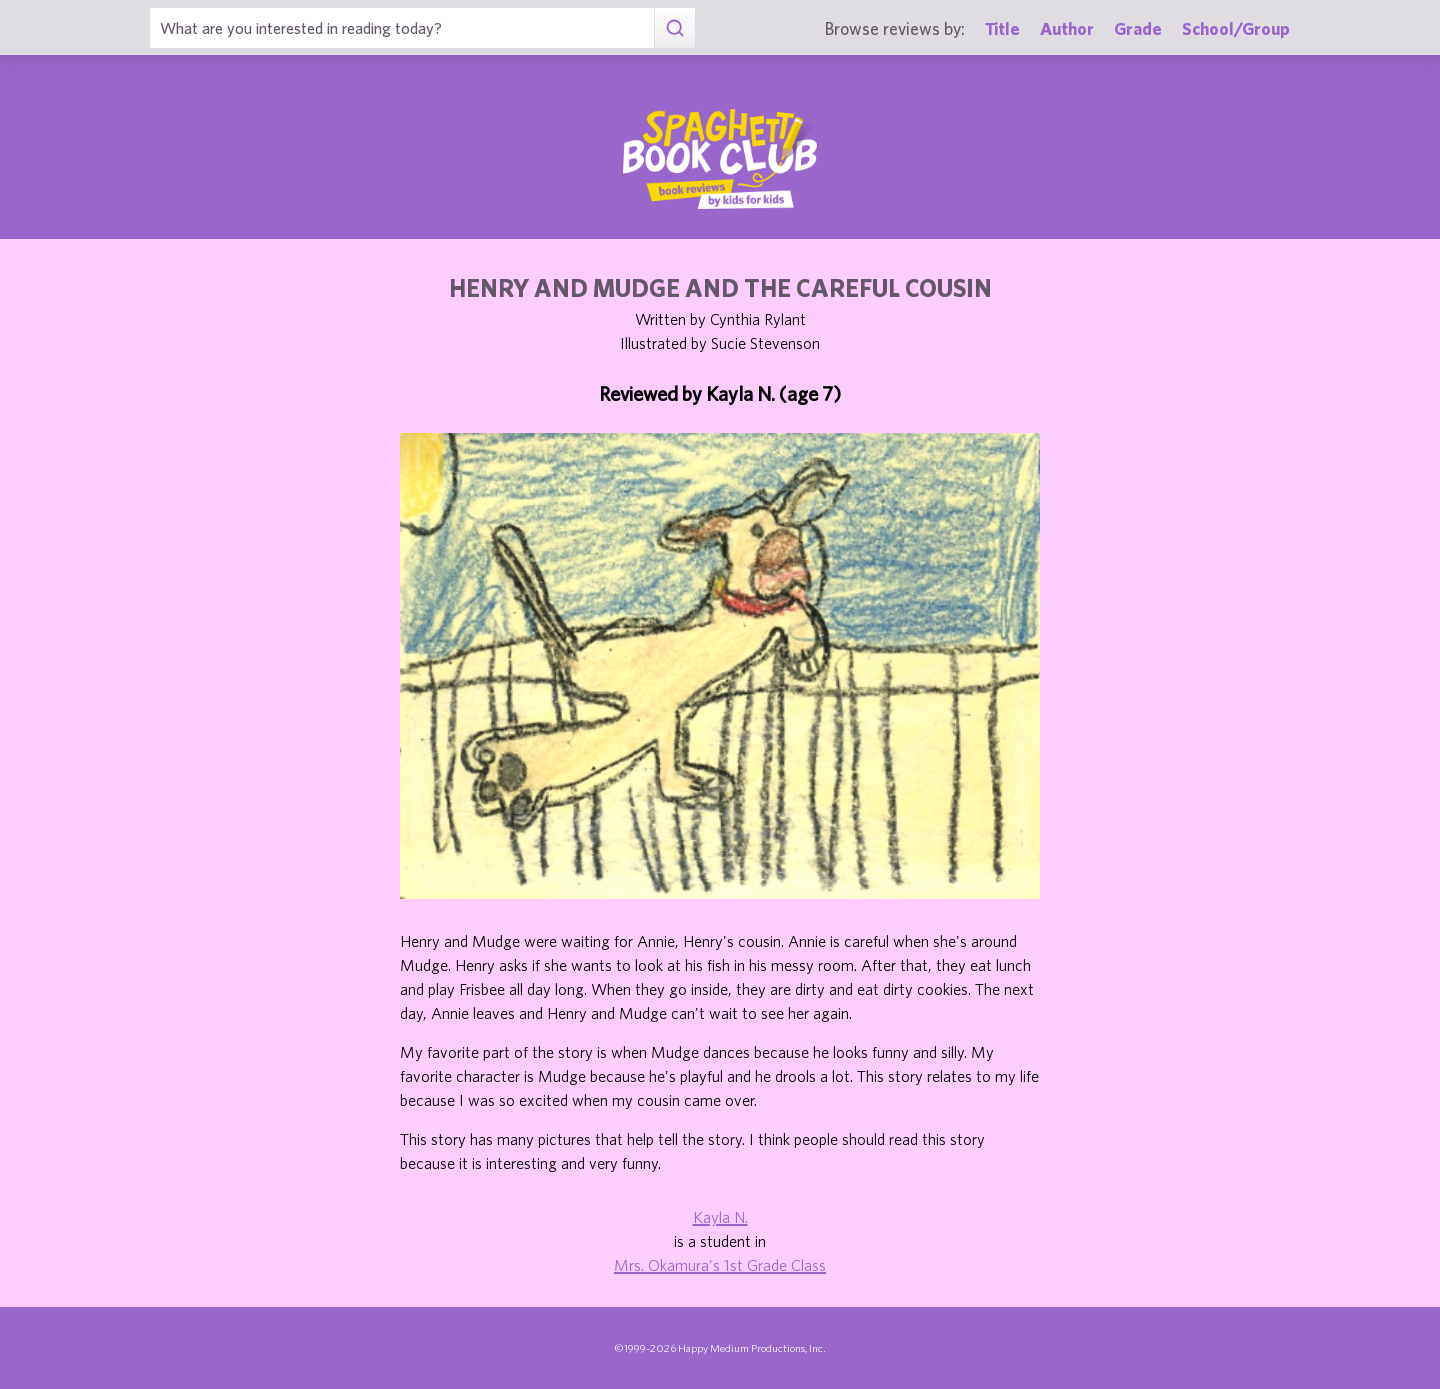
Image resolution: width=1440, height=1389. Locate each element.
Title (1002, 28)
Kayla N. (720, 1217)
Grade (1138, 28)
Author (1067, 28)
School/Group (1236, 28)
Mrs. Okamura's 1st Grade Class (720, 1265)
